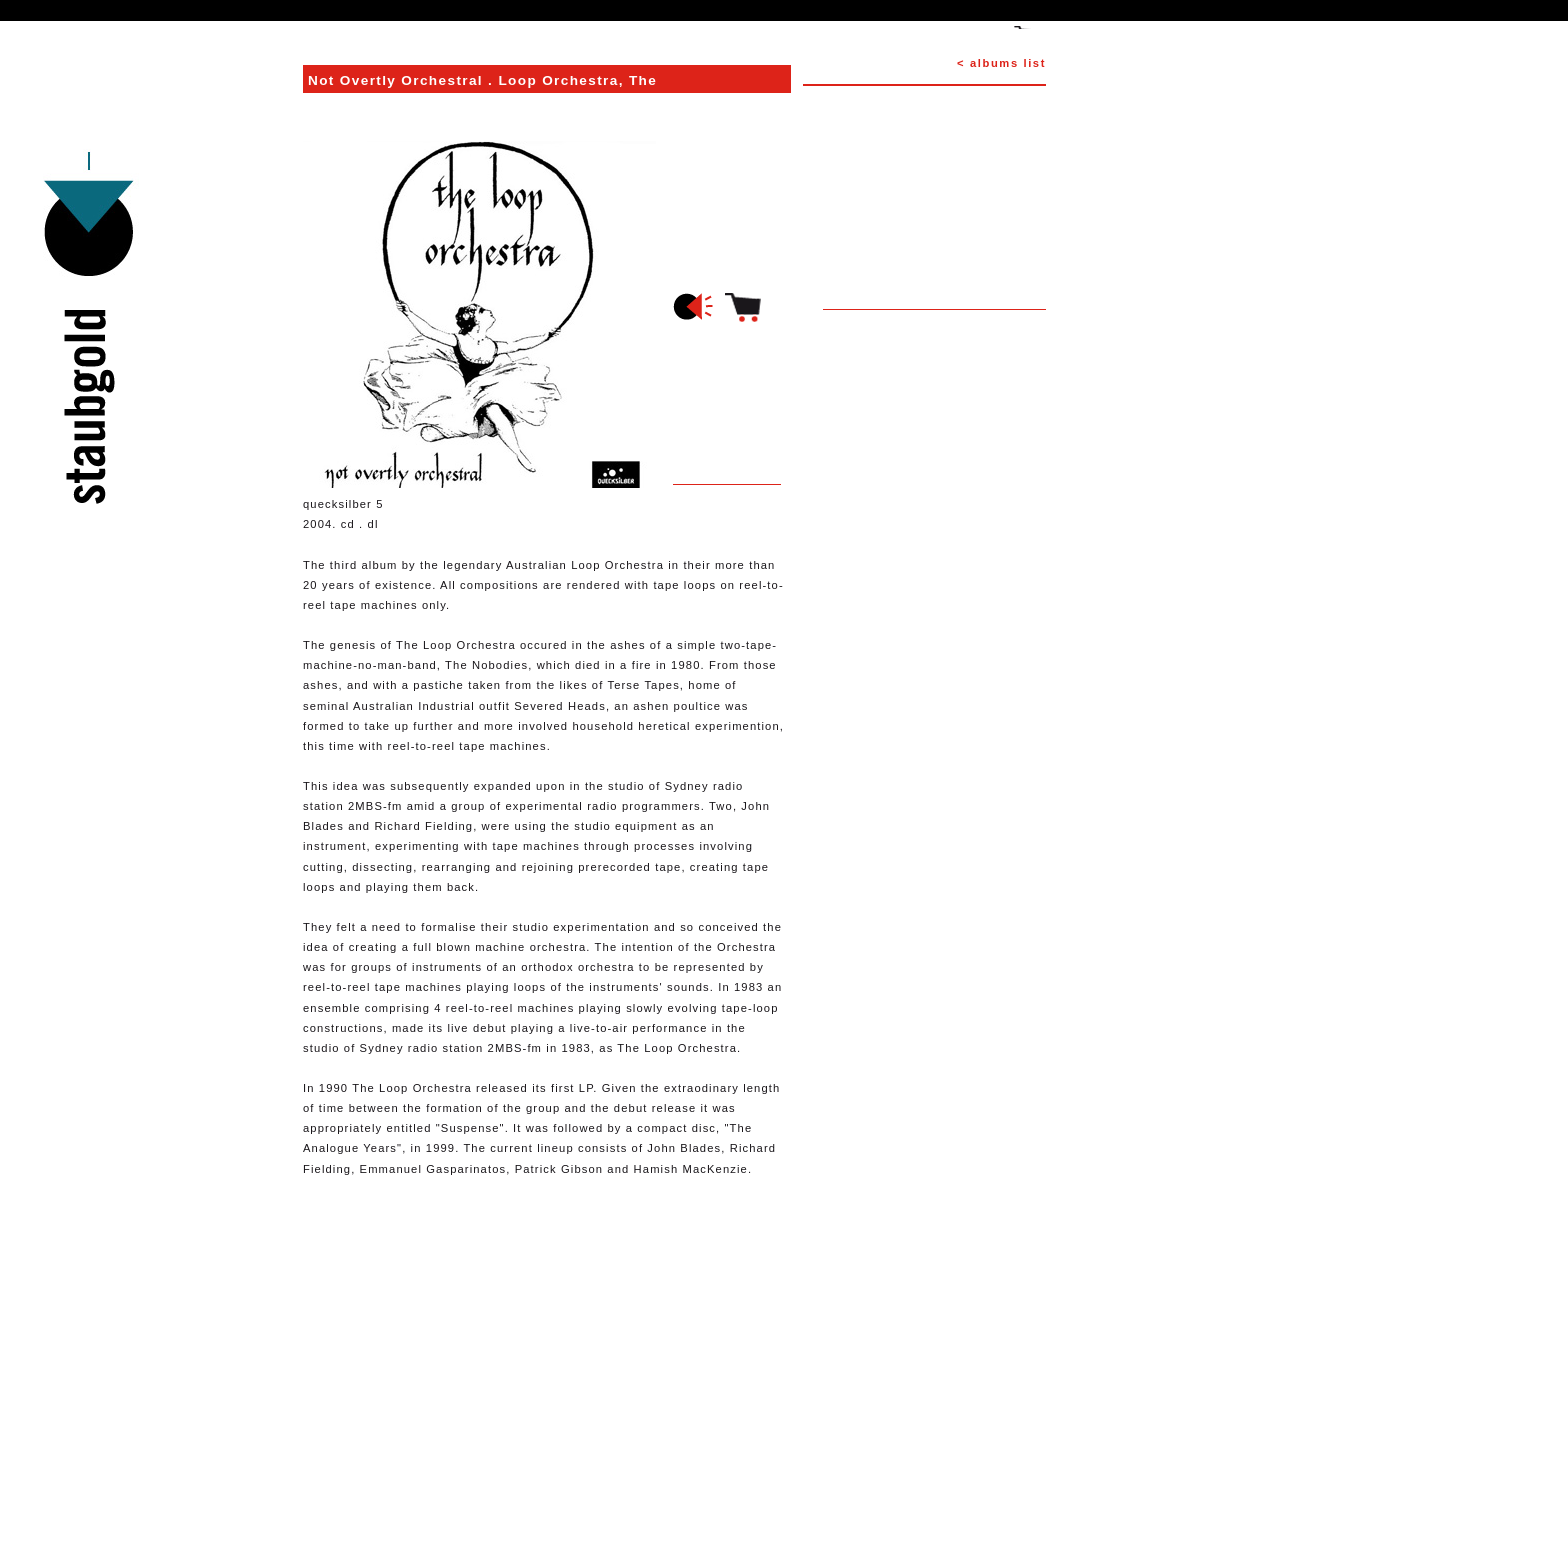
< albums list (1001, 63)
